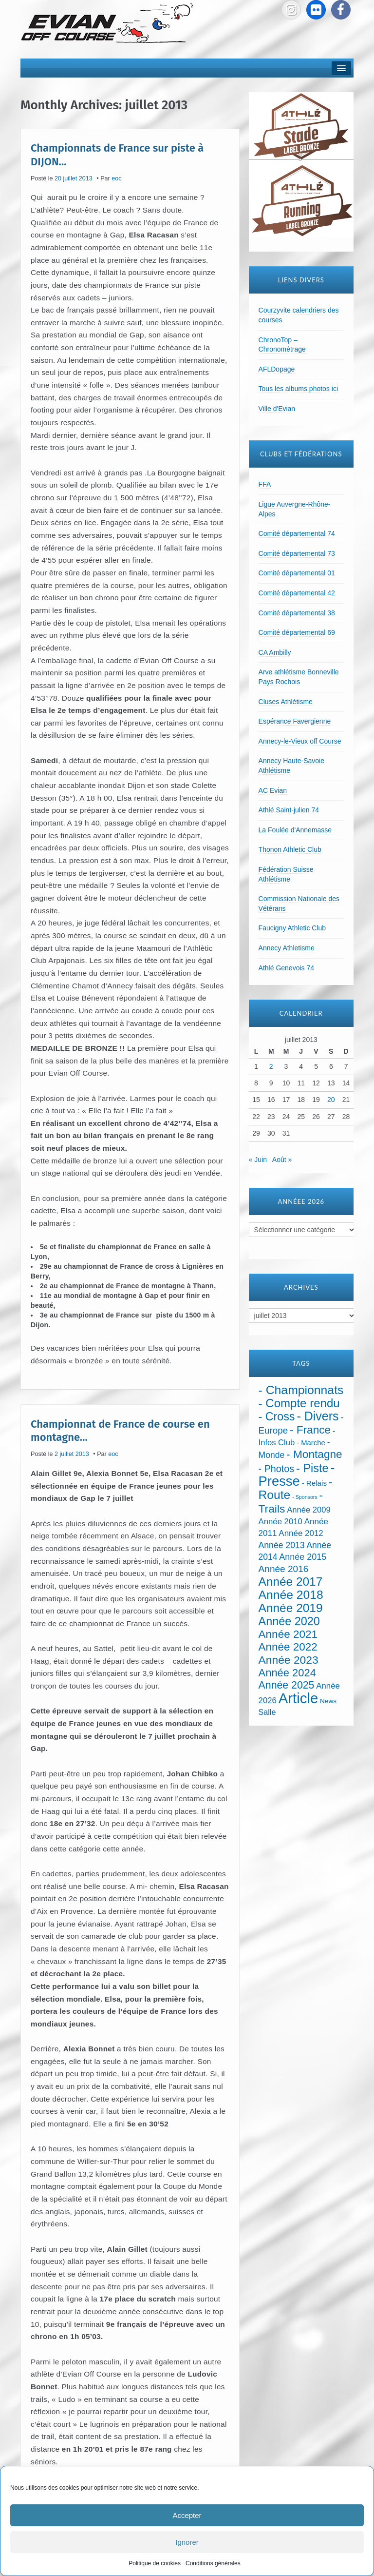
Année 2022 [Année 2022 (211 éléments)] (288, 1647)
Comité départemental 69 (297, 632)
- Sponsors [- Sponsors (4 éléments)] (305, 1497)
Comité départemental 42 (297, 593)
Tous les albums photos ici (298, 389)
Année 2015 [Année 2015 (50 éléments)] (302, 1557)
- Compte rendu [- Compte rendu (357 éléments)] (299, 1403)
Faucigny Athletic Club (292, 928)
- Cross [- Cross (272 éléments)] (277, 1416)
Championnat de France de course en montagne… (120, 1430)
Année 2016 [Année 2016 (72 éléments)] (284, 1569)
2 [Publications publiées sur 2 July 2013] (271, 1066)
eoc (116, 178)
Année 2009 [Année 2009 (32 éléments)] (308, 1509)
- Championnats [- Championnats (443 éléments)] (301, 1389)
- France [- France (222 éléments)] (310, 1430)
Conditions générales (213, 2563)
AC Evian (273, 790)
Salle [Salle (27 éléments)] (267, 1712)
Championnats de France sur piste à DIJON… (117, 154)
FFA (265, 484)
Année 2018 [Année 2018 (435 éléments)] (291, 1594)
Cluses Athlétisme (286, 702)
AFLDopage (277, 369)
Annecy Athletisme (287, 948)
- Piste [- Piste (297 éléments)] (312, 1468)
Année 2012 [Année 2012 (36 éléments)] (301, 1533)
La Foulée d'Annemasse (295, 830)
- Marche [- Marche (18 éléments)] (311, 1443)
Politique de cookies (155, 2563)
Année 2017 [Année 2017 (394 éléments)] (291, 1581)
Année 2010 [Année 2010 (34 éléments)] (280, 1521)
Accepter (186, 2515)
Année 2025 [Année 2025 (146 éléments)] (287, 1685)
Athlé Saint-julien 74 (289, 810)
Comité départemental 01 (297, 573)
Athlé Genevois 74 (286, 968)
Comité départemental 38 (297, 613)
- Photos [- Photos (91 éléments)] (277, 1468)
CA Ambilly (275, 652)
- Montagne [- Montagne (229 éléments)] (314, 1454)
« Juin (258, 1159)
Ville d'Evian (277, 409)
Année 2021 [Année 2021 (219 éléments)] (288, 1634)
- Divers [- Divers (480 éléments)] (317, 1416)
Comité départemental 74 (297, 533)
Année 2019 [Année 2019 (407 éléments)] (291, 1607)
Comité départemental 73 (297, 553)
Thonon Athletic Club (290, 849)
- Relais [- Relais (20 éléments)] (314, 1483)
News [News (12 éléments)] (328, 1701)
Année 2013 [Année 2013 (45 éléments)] (282, 1545)
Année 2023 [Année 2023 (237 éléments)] (288, 1659)
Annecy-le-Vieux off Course (300, 741)
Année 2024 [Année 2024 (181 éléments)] (287, 1673)
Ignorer (187, 2542)
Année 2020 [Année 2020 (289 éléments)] (289, 1621)
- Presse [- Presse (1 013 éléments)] (297, 1474)
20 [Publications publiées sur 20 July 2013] (331, 1099)
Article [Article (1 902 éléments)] (298, 1698)
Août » (282, 1159)
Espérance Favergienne (295, 721)
